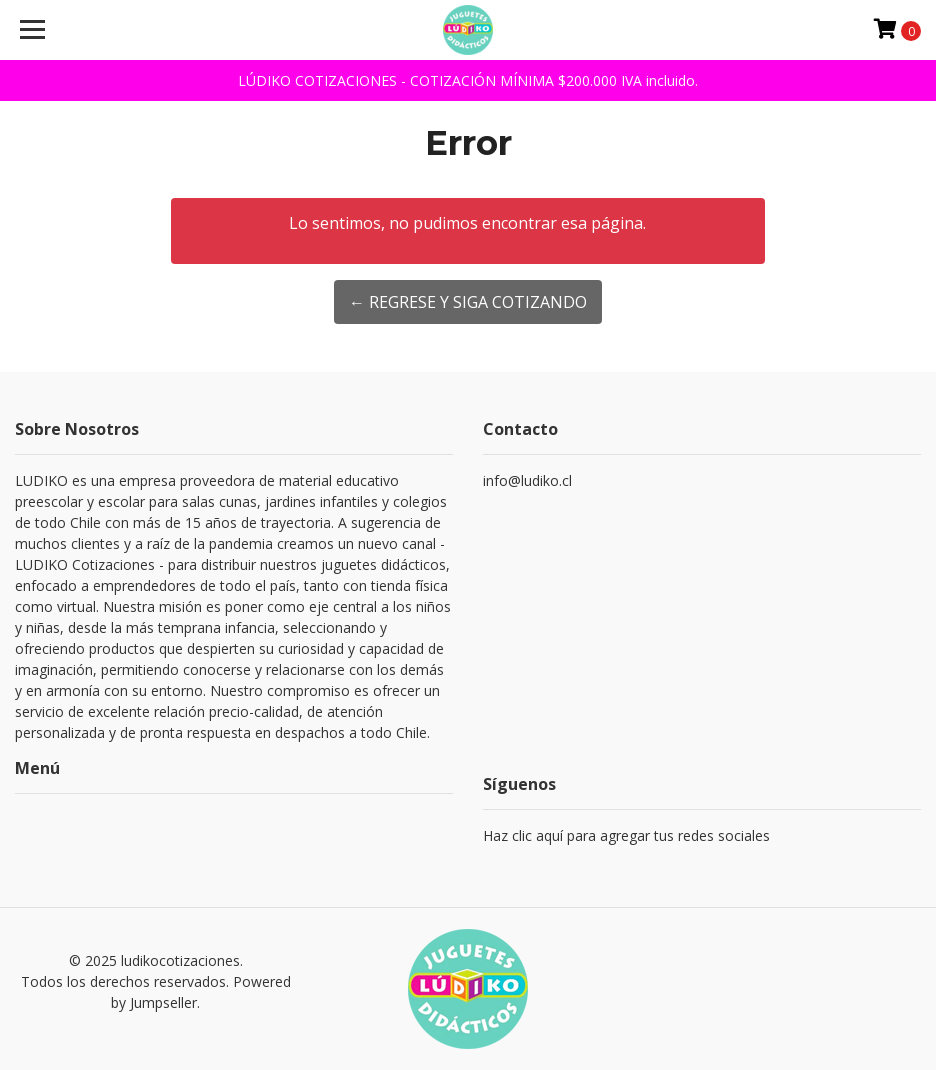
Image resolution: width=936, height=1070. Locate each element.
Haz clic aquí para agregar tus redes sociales (626, 835)
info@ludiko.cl (527, 480)
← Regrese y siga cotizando (468, 302)
